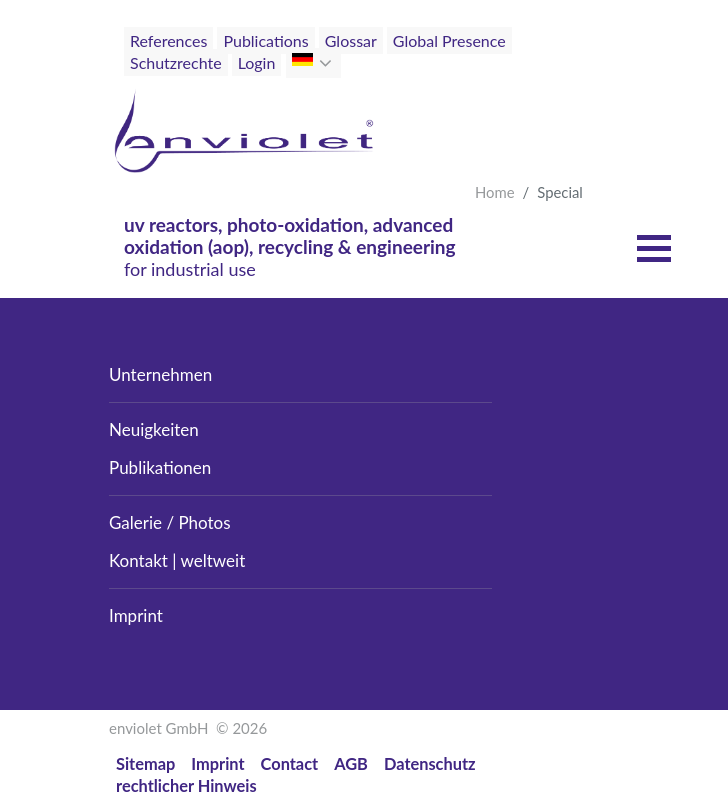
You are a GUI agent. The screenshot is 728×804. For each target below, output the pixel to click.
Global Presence (449, 40)
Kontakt (138, 560)
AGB (351, 763)
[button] (327, 63)
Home (495, 192)
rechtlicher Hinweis (186, 785)
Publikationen (160, 467)
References (168, 40)
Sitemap (145, 763)
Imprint (136, 615)
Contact (290, 763)
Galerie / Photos (170, 522)
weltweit (213, 560)
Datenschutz (430, 763)
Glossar (351, 40)
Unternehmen (160, 374)
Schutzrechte (176, 62)
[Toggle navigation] (575, 78)
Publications (265, 40)
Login (257, 62)
